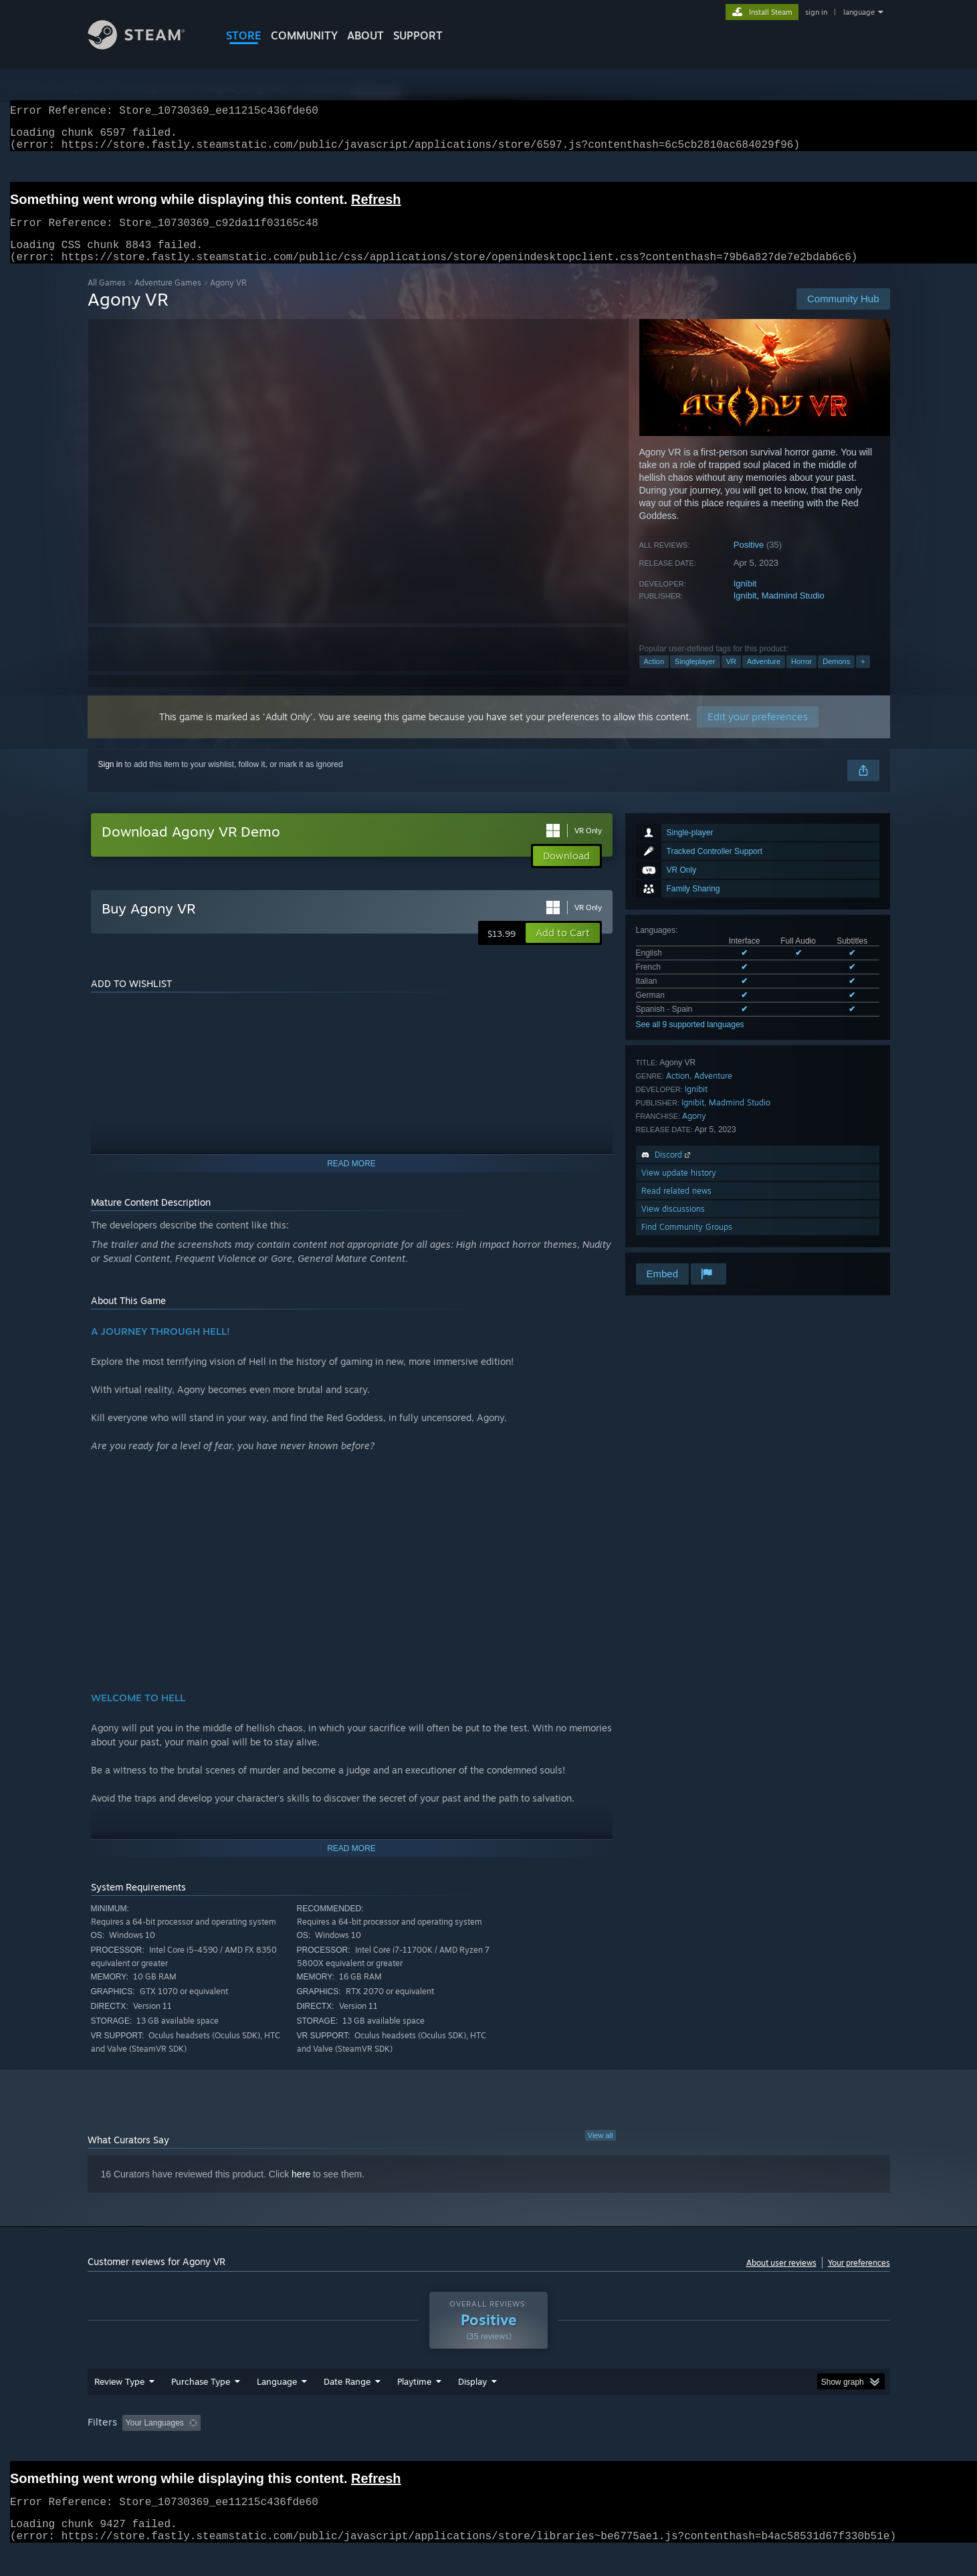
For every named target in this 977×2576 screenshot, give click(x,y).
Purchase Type (200, 2406)
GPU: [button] (714, 2448)
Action (654, 677)
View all (600, 2151)
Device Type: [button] (773, 2448)
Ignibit (745, 600)
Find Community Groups (686, 1243)
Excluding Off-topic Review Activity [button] (289, 2448)
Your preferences (859, 2279)
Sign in (110, 780)
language (859, 12)
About (365, 35)
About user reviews (781, 2279)
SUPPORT (418, 35)
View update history (678, 1189)
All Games (107, 299)
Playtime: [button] (392, 2448)
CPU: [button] (669, 2448)
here (301, 2190)
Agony (694, 1132)
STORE (243, 35)
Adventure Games (167, 299)
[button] (563, 949)
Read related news (676, 1207)
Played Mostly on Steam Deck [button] (488, 2448)
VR (731, 677)
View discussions (673, 1225)
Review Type (119, 2406)
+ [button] (863, 677)
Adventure (763, 677)
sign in (816, 12)
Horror (801, 677)
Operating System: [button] (601, 2448)
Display (472, 2406)
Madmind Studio (793, 612)
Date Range (347, 2406)
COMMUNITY (304, 35)
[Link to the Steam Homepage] (146, 45)
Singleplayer (695, 677)
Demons (836, 677)
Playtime (414, 2406)
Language (277, 2406)
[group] (489, 2449)
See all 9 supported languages (690, 1040)
